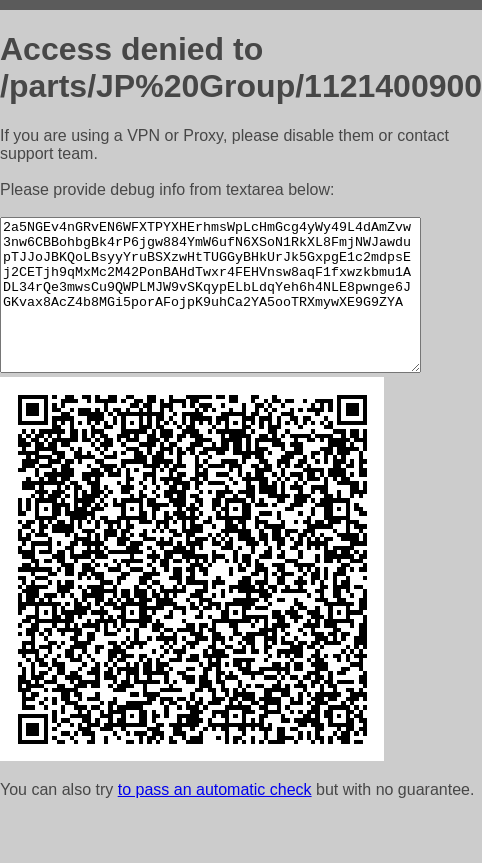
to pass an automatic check (215, 819)
